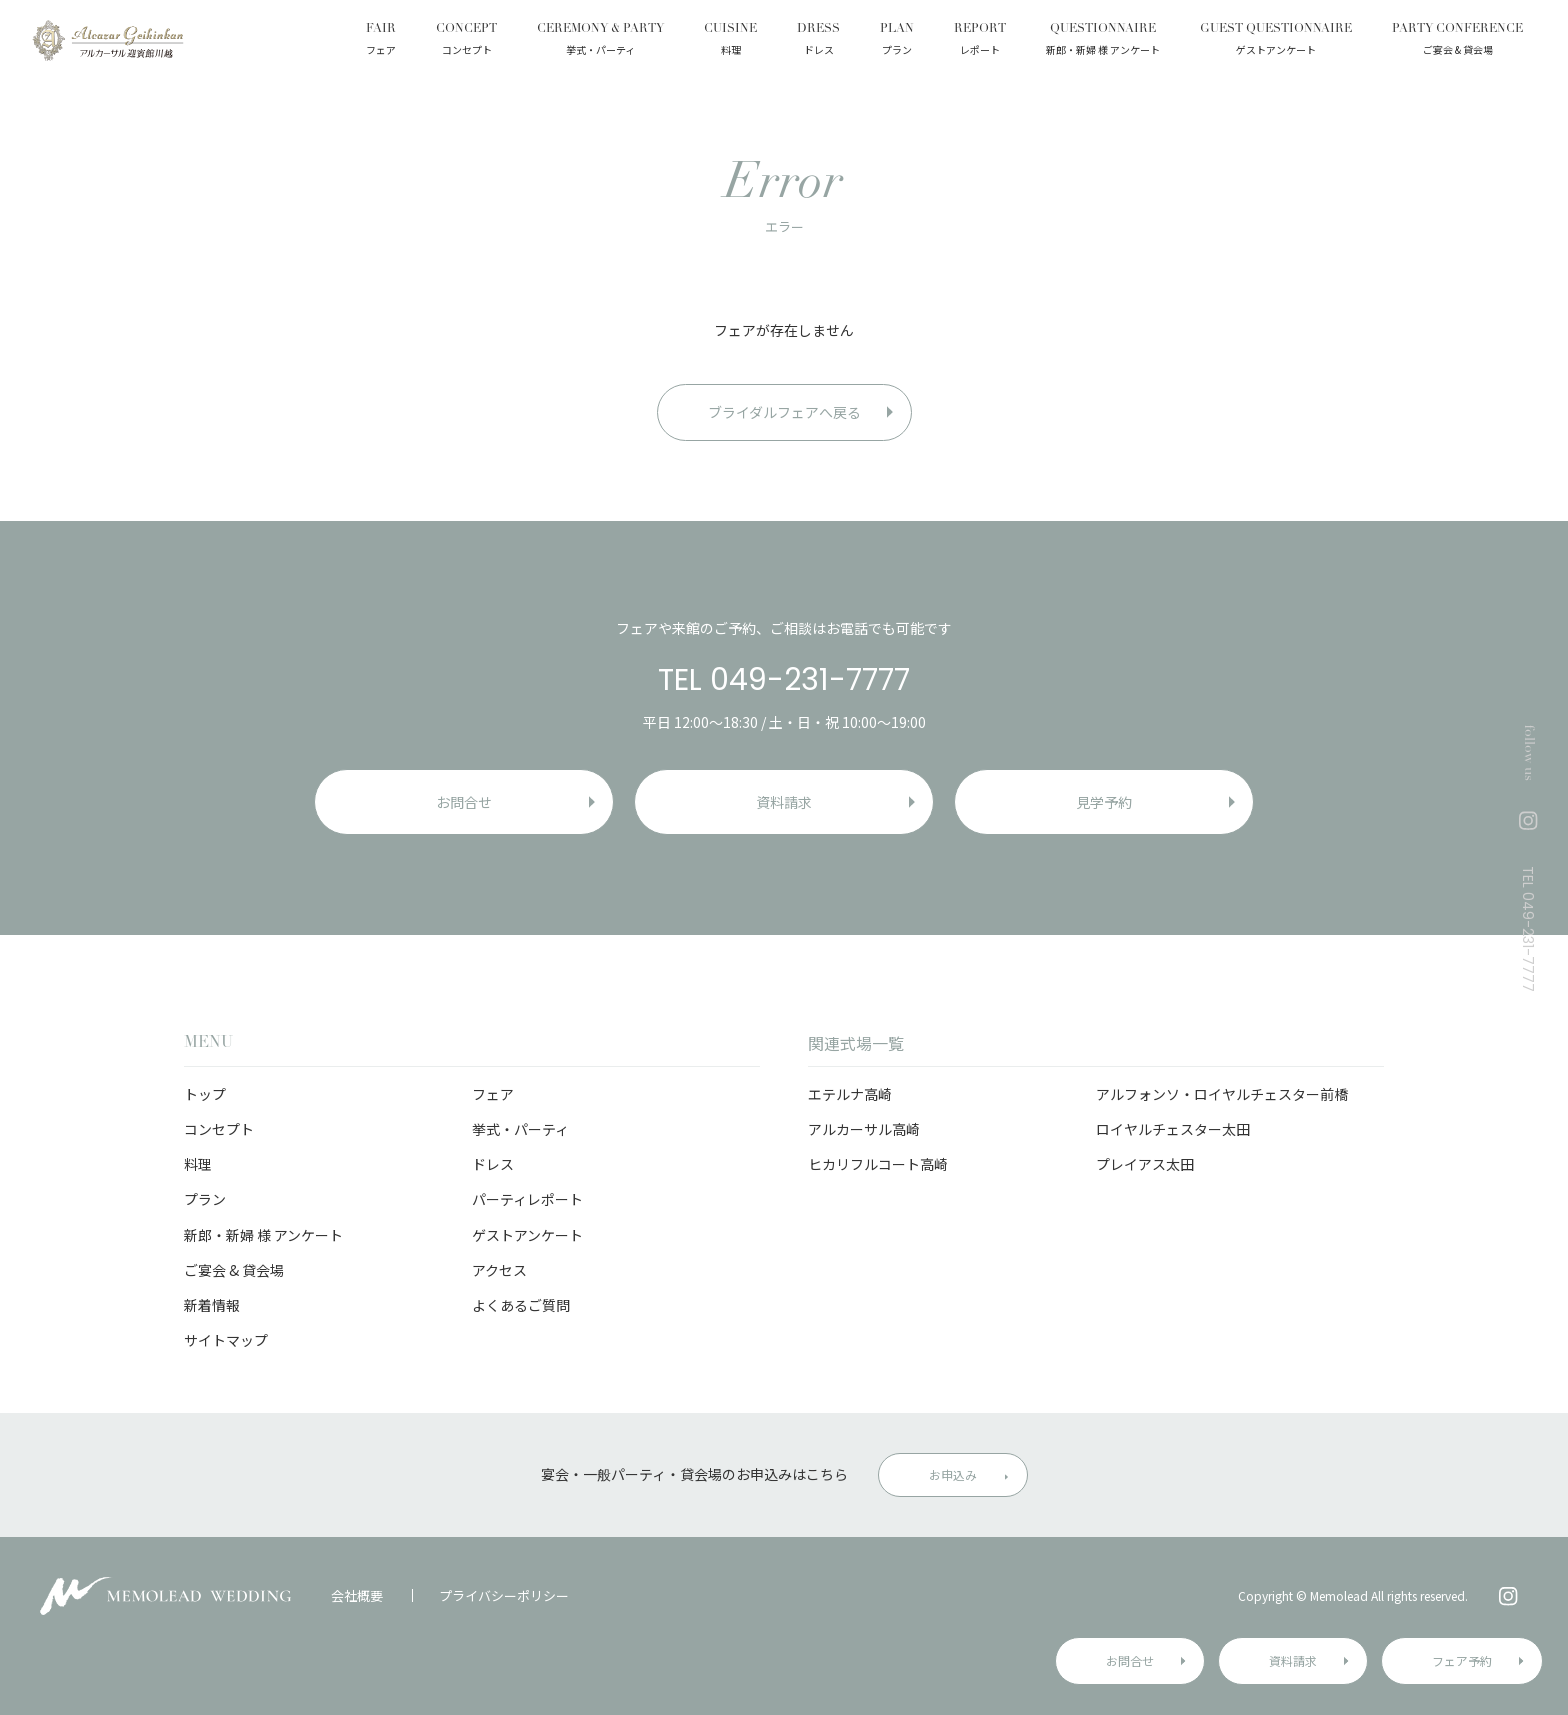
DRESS (818, 41)
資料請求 (1293, 1660)
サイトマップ (226, 1340)
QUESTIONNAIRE (1103, 41)
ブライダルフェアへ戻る (784, 412)
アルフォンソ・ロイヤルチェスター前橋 (1222, 1094)
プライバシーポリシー (504, 1595)
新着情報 (212, 1305)
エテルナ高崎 (850, 1094)
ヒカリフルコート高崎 (878, 1164)
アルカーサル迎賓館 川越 (107, 40)
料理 (198, 1164)
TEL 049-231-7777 (784, 680)
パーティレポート (527, 1199)
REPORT (980, 41)
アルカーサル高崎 (864, 1129)
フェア (493, 1094)
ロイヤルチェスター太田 (1173, 1129)
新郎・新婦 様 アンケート (263, 1235)
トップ (205, 1094)
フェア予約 (1462, 1660)
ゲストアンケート (527, 1235)
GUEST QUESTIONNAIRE (1276, 41)
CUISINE (730, 41)
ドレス (493, 1164)
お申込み (953, 1474)
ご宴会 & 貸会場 (234, 1270)
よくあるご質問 (521, 1305)
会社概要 (357, 1595)
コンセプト (219, 1129)
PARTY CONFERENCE (1457, 41)
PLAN (897, 41)
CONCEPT (466, 41)
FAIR (381, 41)
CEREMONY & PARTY (600, 41)
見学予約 (1104, 802)
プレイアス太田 (1145, 1164)
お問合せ (1130, 1660)
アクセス (499, 1270)
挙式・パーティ (520, 1129)
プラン (205, 1199)
